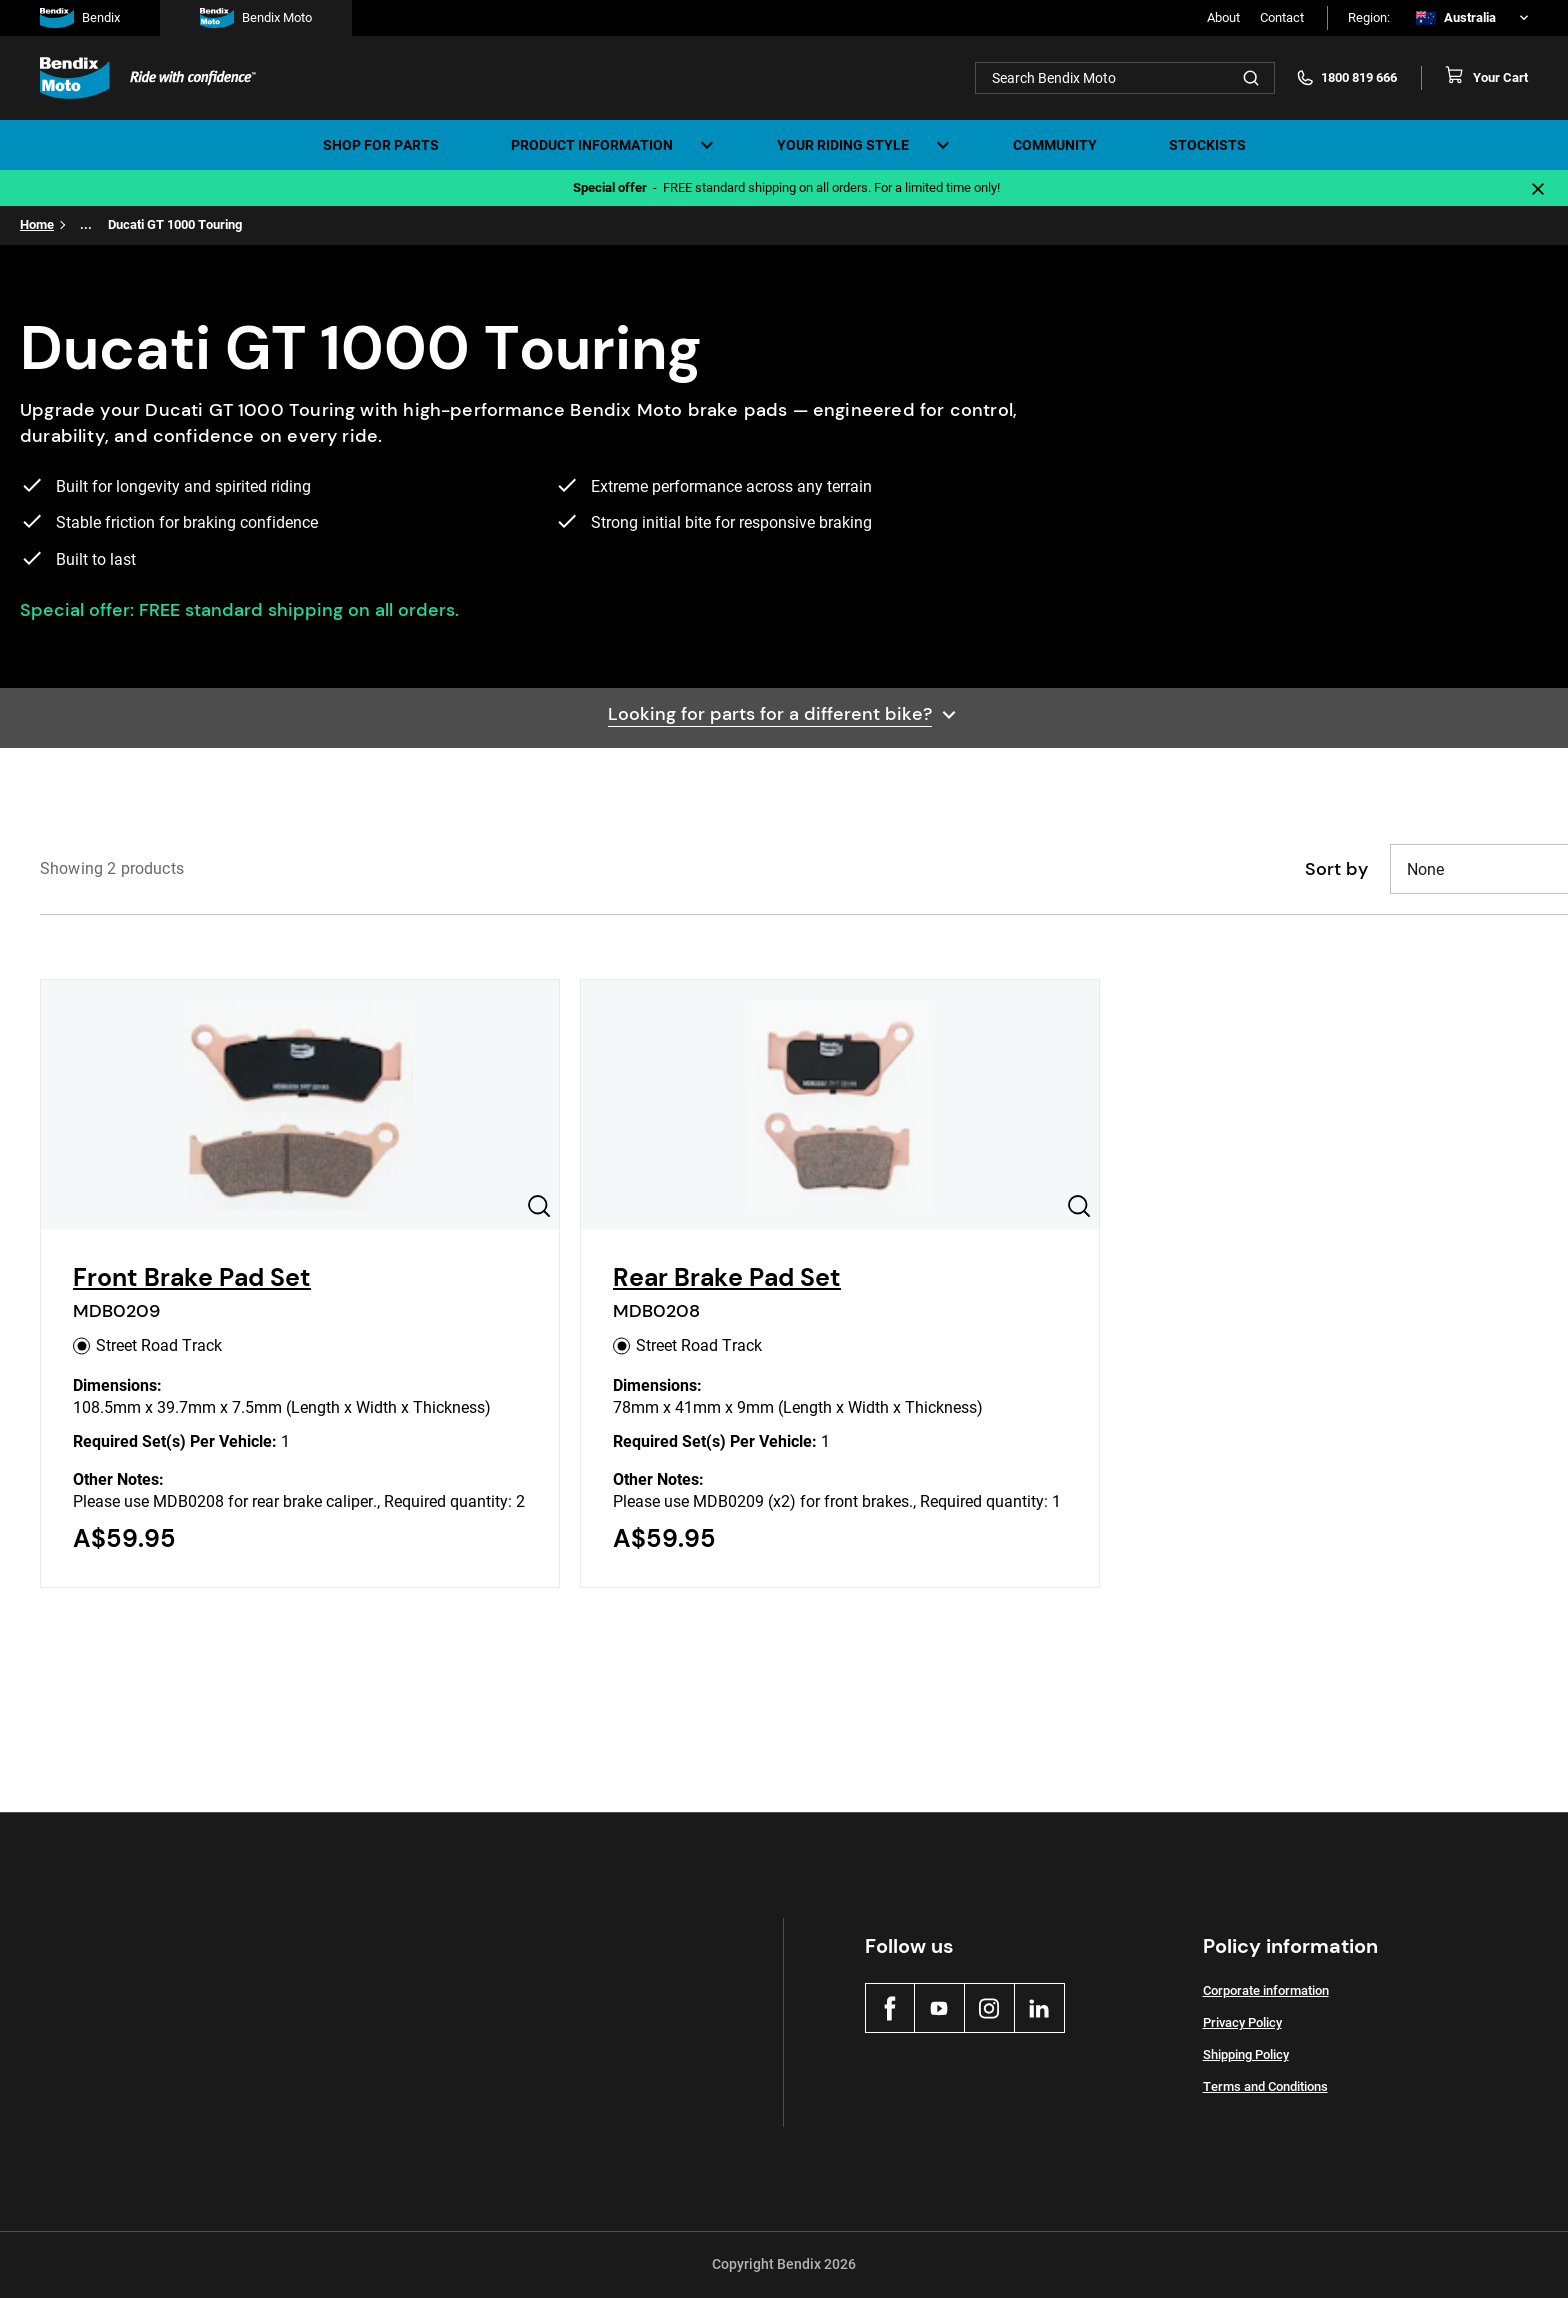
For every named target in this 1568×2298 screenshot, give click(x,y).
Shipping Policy (1246, 2054)
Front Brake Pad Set (192, 1277)
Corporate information (1266, 1990)
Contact (1282, 17)
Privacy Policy (1242, 2022)
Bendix (80, 18)
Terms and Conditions (1265, 2086)
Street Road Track (147, 1345)
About (1223, 17)
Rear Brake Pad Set (727, 1277)
